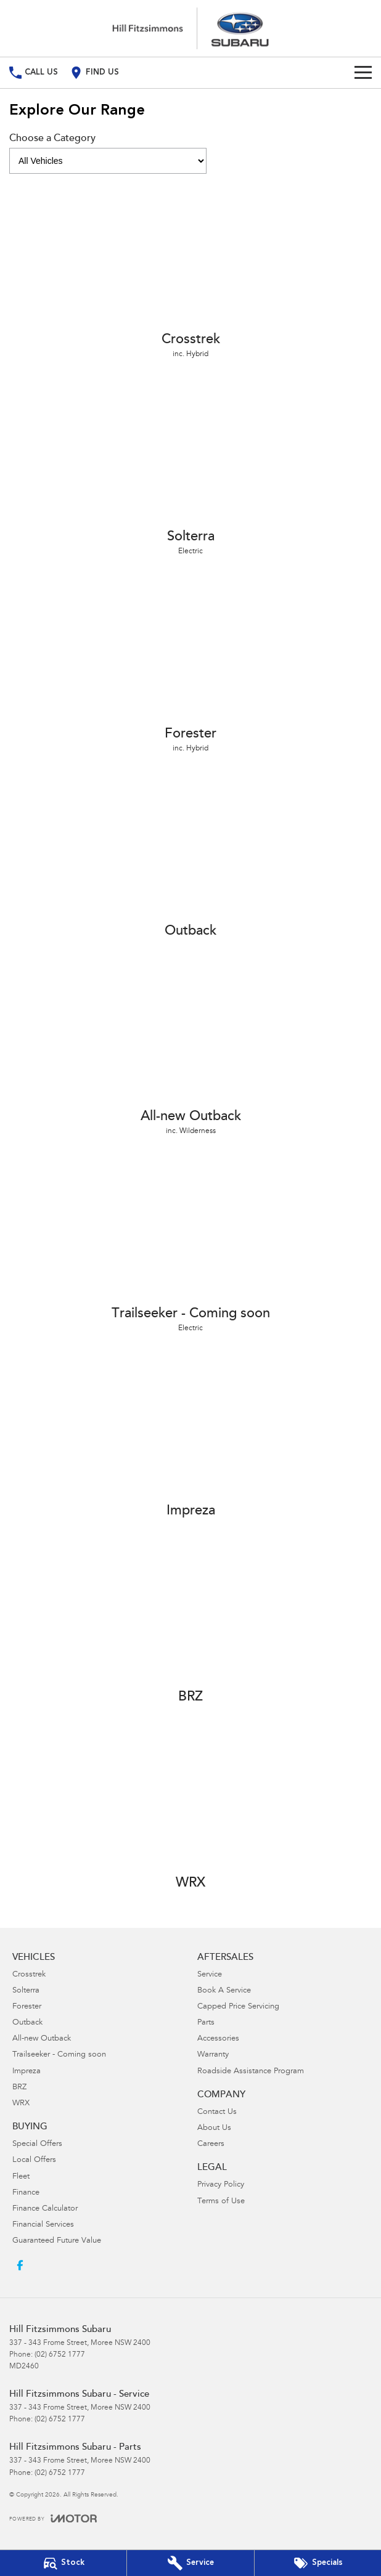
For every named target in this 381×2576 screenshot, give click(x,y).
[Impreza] (190, 1438)
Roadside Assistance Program (250, 2072)
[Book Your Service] (190, 2563)
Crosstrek (29, 1975)
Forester (26, 2007)
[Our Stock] (63, 2563)
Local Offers (34, 2160)
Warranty (213, 2055)
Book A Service (224, 1991)
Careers (210, 2144)
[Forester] (190, 666)
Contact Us (217, 2112)
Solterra (25, 1991)
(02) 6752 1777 (60, 2355)
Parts (206, 2023)
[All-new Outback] (190, 1049)
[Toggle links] (53, 2518)
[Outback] (190, 858)
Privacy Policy (220, 2185)
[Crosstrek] (190, 272)
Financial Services (43, 2225)
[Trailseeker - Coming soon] (190, 1246)
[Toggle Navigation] (363, 72)
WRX (21, 2104)
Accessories (218, 2039)
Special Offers (37, 2144)
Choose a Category (108, 154)
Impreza (26, 2072)
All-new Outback (41, 2039)
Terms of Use (221, 2202)
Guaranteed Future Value (56, 2241)
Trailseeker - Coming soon (59, 2055)
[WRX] (190, 1810)
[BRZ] (190, 1624)
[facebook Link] (20, 2265)
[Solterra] (190, 469)
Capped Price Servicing (238, 2007)
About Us (214, 2128)
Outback (27, 2023)
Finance (25, 2193)
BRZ (19, 2088)
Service (209, 1975)
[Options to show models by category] (108, 161)
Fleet (21, 2177)
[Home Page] (190, 28)
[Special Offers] (318, 2563)
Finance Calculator (45, 2209)
